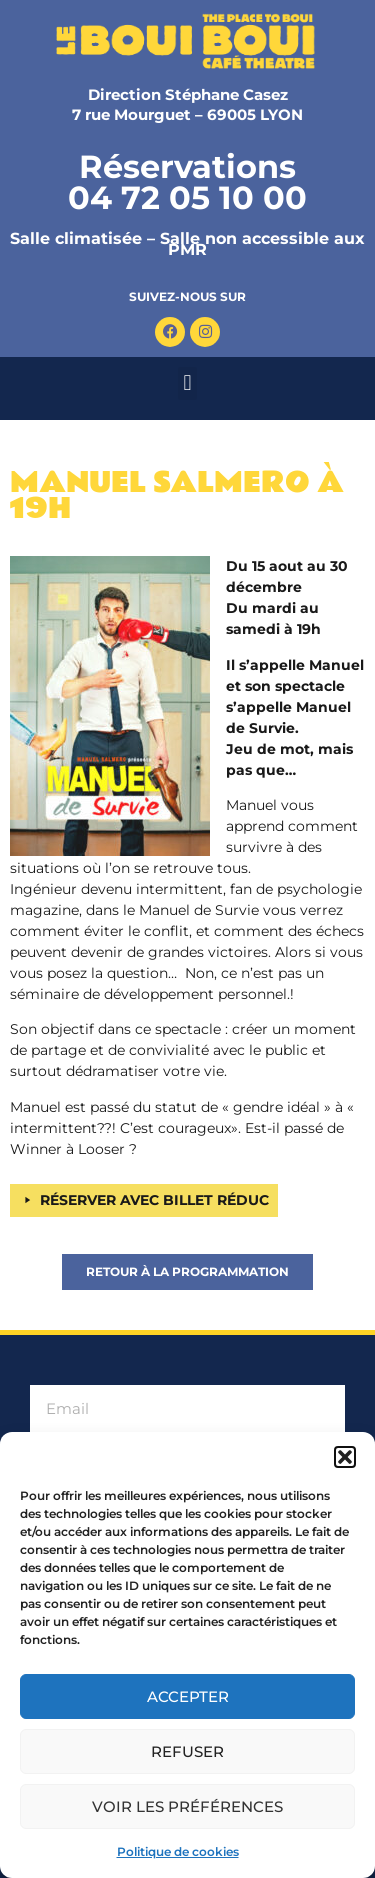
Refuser (187, 1751)
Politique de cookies (178, 1851)
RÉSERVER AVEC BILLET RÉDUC (154, 1200)
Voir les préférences (187, 1806)
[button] (345, 1457)
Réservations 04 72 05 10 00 (187, 182)
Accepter (188, 1696)
